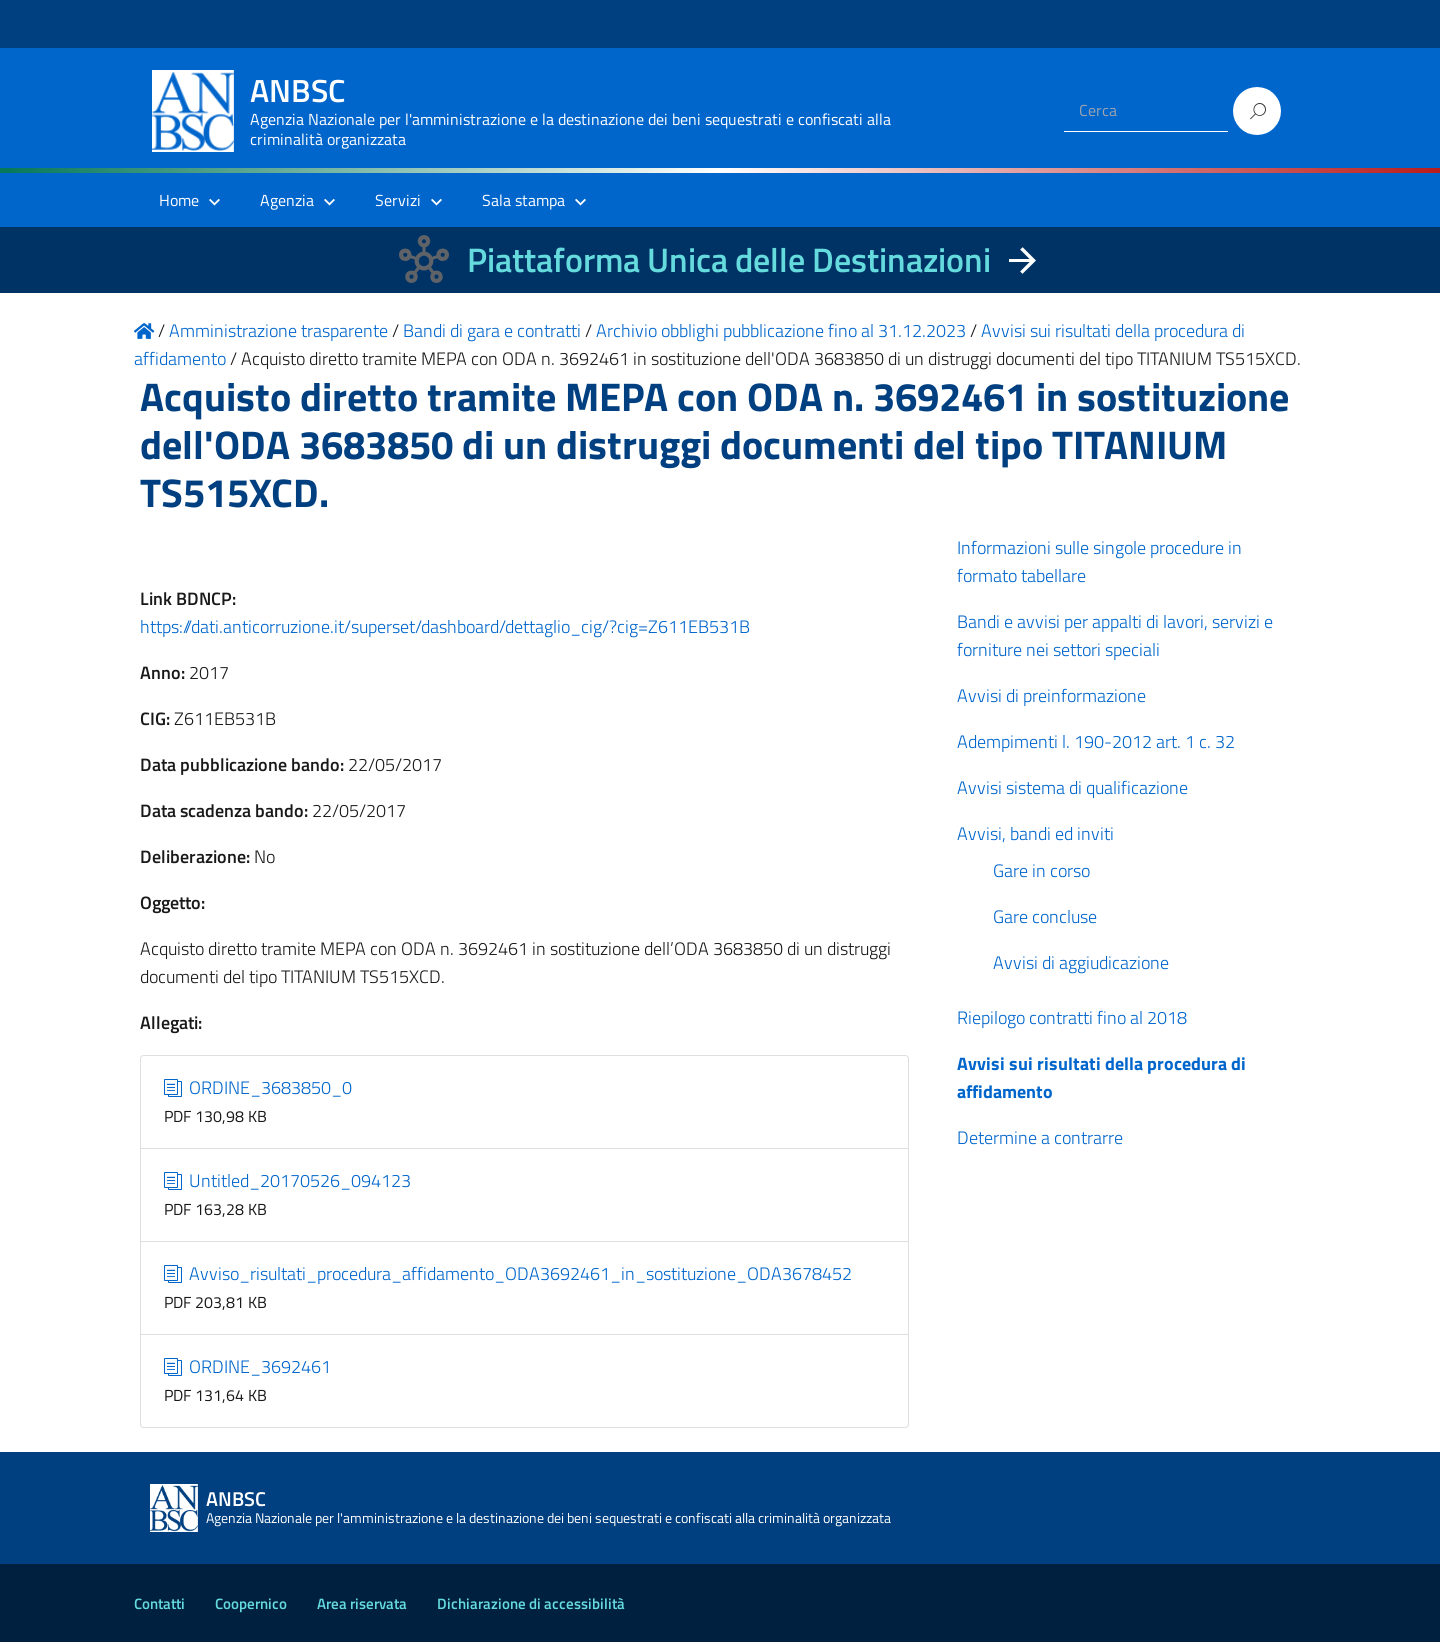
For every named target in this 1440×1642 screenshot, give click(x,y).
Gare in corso (1041, 870)
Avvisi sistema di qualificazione (1072, 787)
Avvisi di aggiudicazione (1081, 962)
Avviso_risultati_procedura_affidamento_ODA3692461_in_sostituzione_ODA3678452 (508, 1273)
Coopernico (251, 1603)
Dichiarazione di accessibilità (531, 1603)
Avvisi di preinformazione (1051, 695)
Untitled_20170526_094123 (288, 1180)
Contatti (159, 1603)
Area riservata (362, 1603)
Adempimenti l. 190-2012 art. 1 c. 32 (1096, 741)
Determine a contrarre (1040, 1137)
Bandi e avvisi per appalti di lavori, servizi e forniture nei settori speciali (1115, 635)
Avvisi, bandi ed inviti (1035, 833)
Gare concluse (1045, 916)
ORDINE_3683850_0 (258, 1087)
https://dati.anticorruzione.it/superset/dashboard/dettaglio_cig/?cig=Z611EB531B (445, 626)
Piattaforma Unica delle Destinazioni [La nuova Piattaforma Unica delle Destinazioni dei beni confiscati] (729, 259)
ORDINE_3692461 (248, 1366)
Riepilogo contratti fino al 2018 (1072, 1017)
